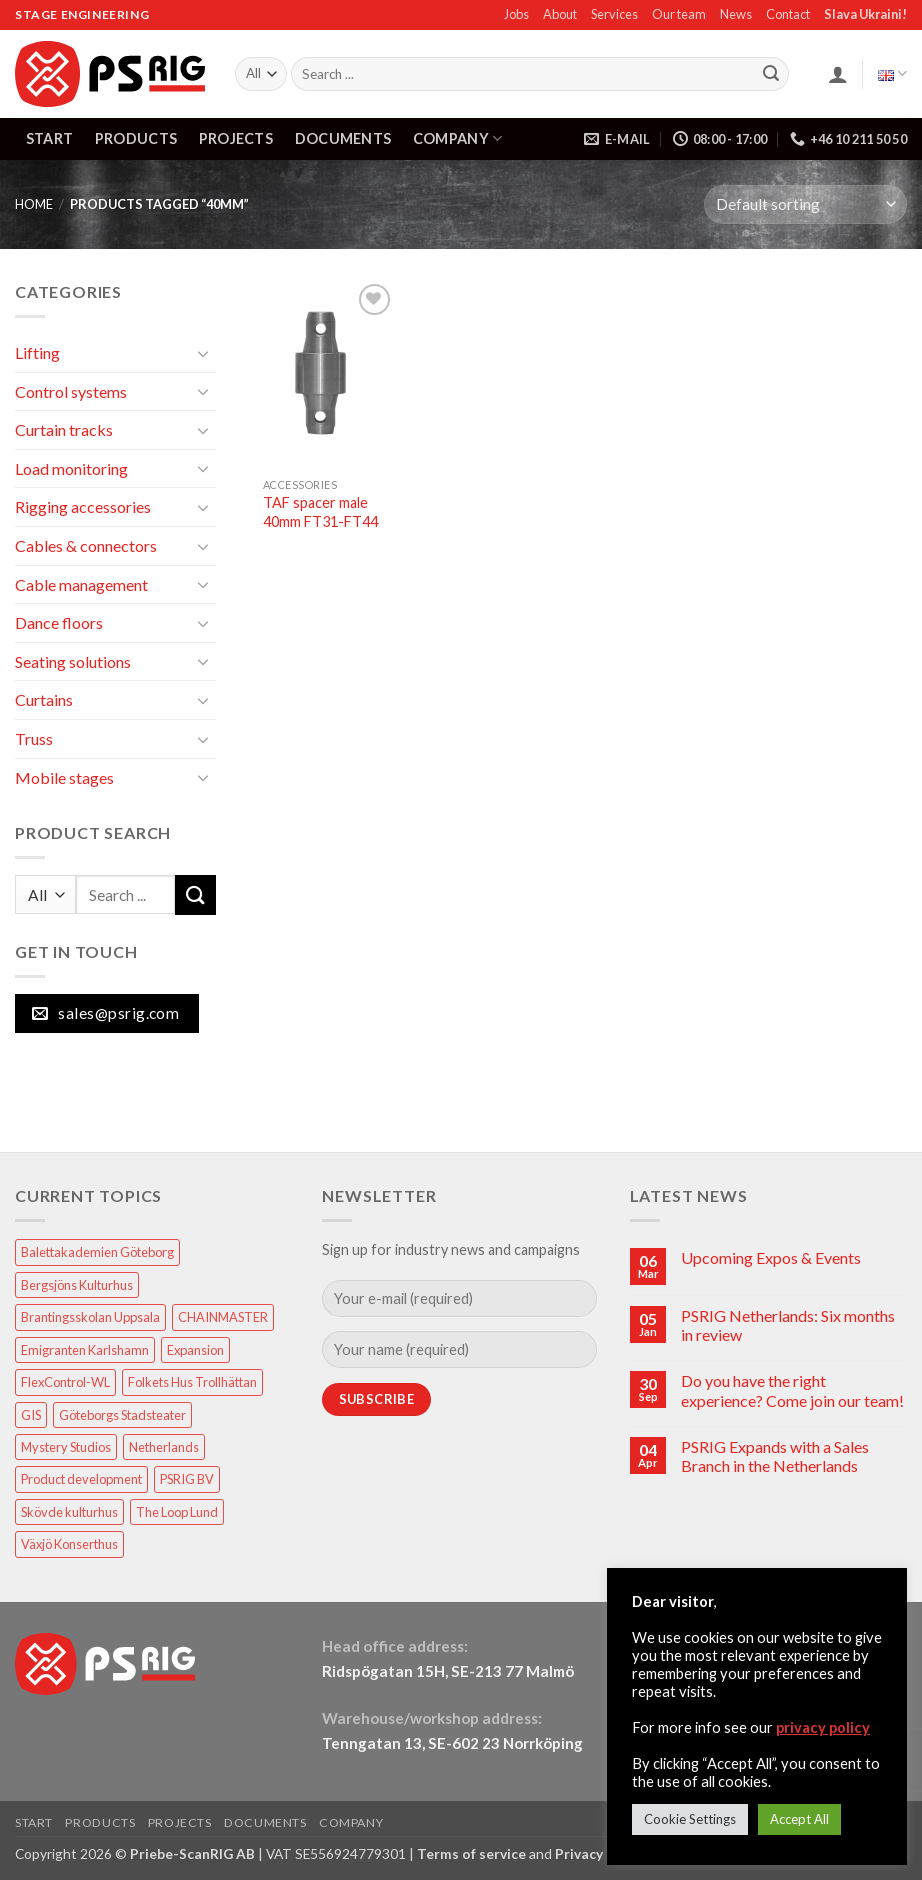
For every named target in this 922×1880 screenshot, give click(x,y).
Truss (34, 738)
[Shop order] (805, 204)
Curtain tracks (64, 429)
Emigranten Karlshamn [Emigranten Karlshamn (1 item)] (85, 1350)
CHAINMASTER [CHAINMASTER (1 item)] (223, 1317)
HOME (34, 204)
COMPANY (458, 138)
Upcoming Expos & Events (771, 1257)
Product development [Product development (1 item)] (81, 1479)
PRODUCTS (136, 138)
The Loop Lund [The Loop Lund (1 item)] (177, 1512)
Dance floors (59, 622)
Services (614, 14)
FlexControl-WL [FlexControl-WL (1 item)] (65, 1382)
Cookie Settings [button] (690, 1819)
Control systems (71, 391)
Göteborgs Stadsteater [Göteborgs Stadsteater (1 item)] (122, 1415)
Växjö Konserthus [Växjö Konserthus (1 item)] (69, 1544)
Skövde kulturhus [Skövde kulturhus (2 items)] (69, 1512)
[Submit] (771, 74)
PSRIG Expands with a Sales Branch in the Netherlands (775, 1456)
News (736, 14)
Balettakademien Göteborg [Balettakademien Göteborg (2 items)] (97, 1252)
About (560, 14)
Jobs (516, 14)
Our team (679, 14)
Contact (788, 14)
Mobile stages (64, 777)
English (892, 73)
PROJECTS (236, 138)
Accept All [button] (799, 1819)
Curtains (44, 699)
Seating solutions (73, 661)
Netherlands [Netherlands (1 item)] (164, 1447)
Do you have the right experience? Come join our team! (792, 1390)
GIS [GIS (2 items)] (31, 1415)
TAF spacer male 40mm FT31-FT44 (320, 512)
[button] (838, 74)
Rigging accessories (83, 506)
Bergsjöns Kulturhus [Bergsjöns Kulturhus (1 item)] (77, 1285)
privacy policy (823, 1727)
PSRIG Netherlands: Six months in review (788, 1325)
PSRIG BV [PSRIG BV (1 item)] (187, 1479)
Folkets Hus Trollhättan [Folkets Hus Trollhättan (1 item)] (192, 1382)
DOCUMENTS (343, 138)
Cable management (81, 584)
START (49, 138)
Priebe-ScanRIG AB (192, 1853)
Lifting (37, 352)
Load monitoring (71, 468)
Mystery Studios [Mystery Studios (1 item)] (66, 1447)
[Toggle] (204, 353)
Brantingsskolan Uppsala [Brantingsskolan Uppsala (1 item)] (90, 1317)
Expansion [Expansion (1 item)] (195, 1350)
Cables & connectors (86, 545)
